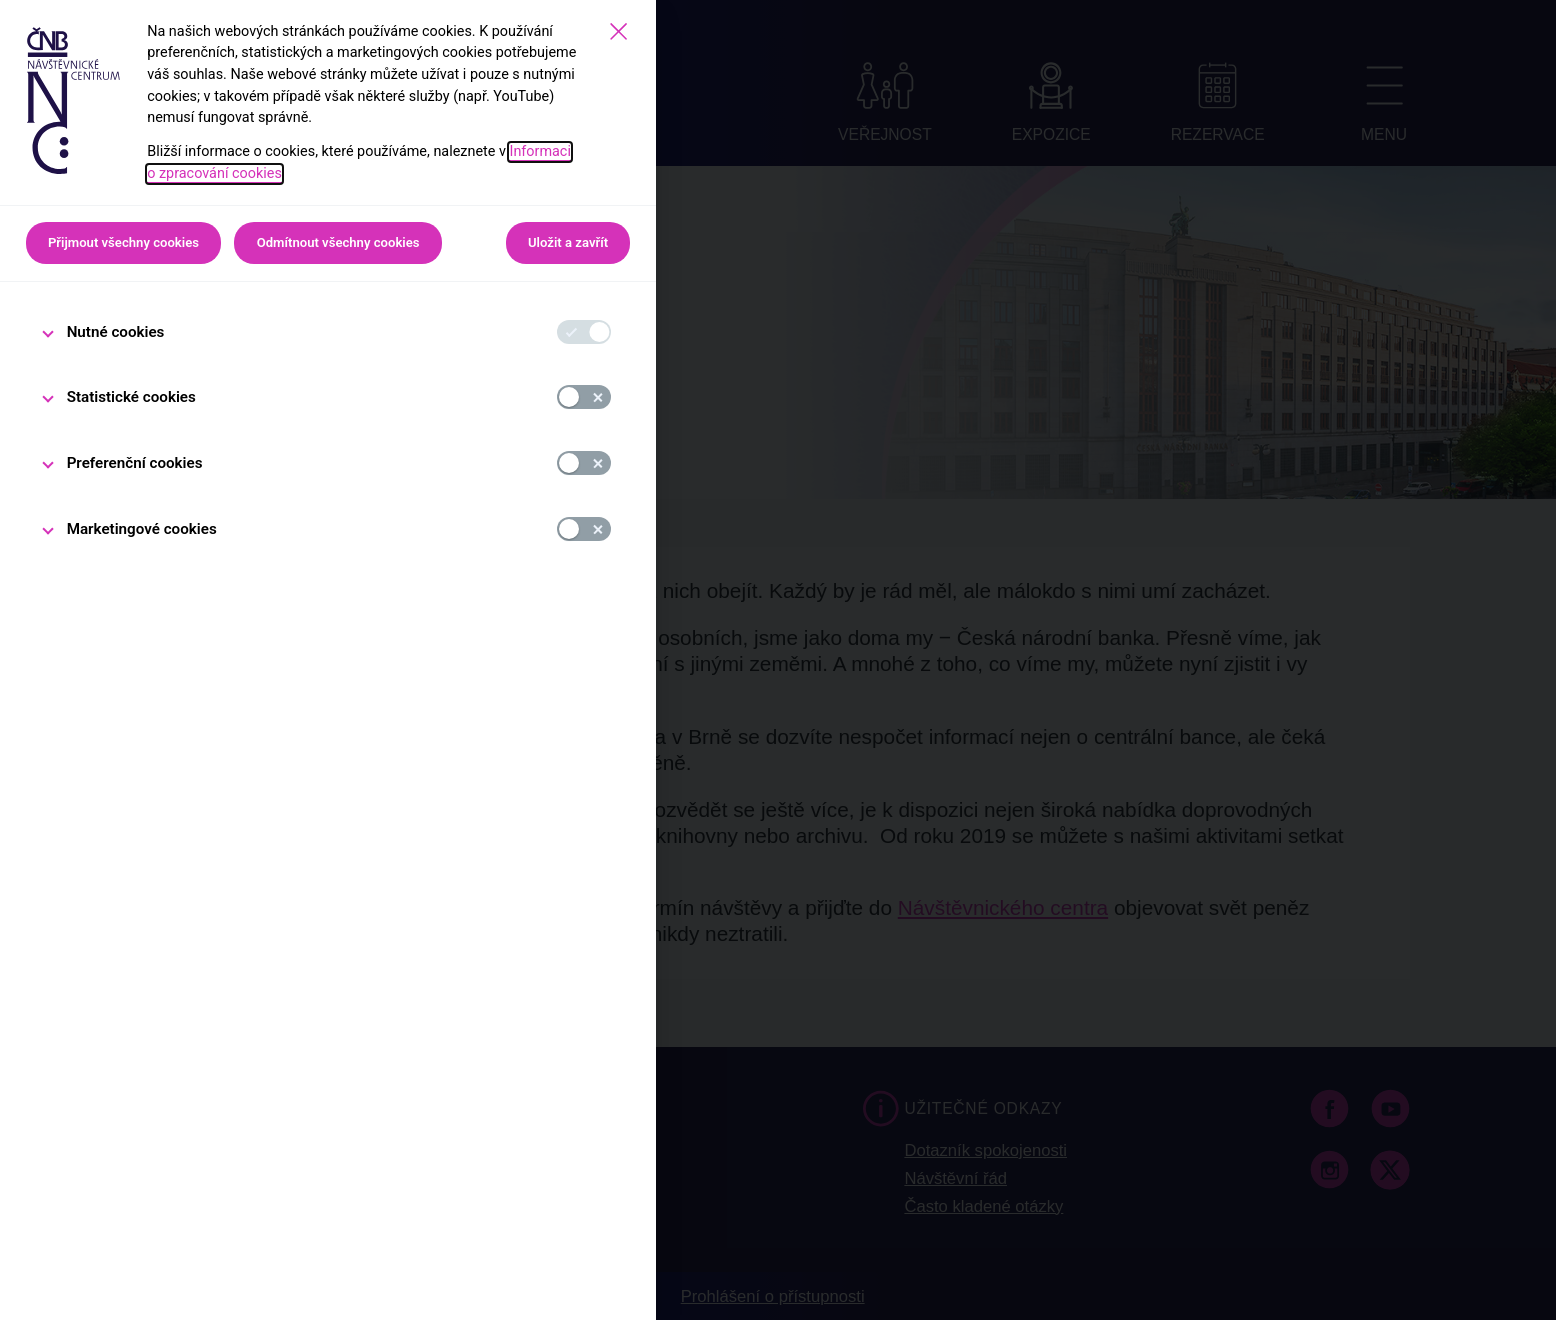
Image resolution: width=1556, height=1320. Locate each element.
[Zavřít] (618, 31)
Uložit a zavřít (568, 242)
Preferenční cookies (135, 463)
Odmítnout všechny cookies (338, 242)
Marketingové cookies (142, 529)
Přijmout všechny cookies (123, 242)
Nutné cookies (116, 332)
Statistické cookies (131, 397)
